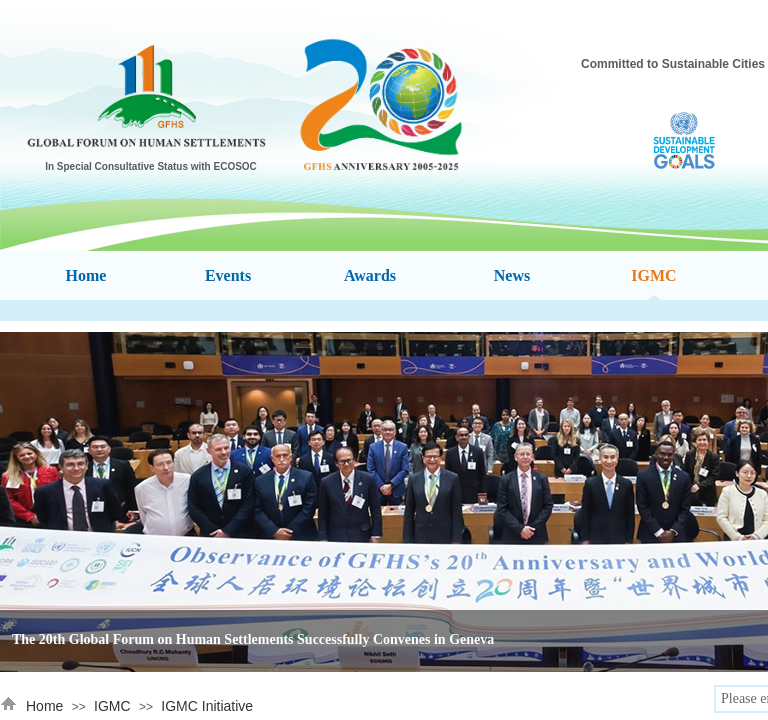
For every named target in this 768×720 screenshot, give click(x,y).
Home (44, 706)
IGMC (112, 706)
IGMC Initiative (207, 706)
